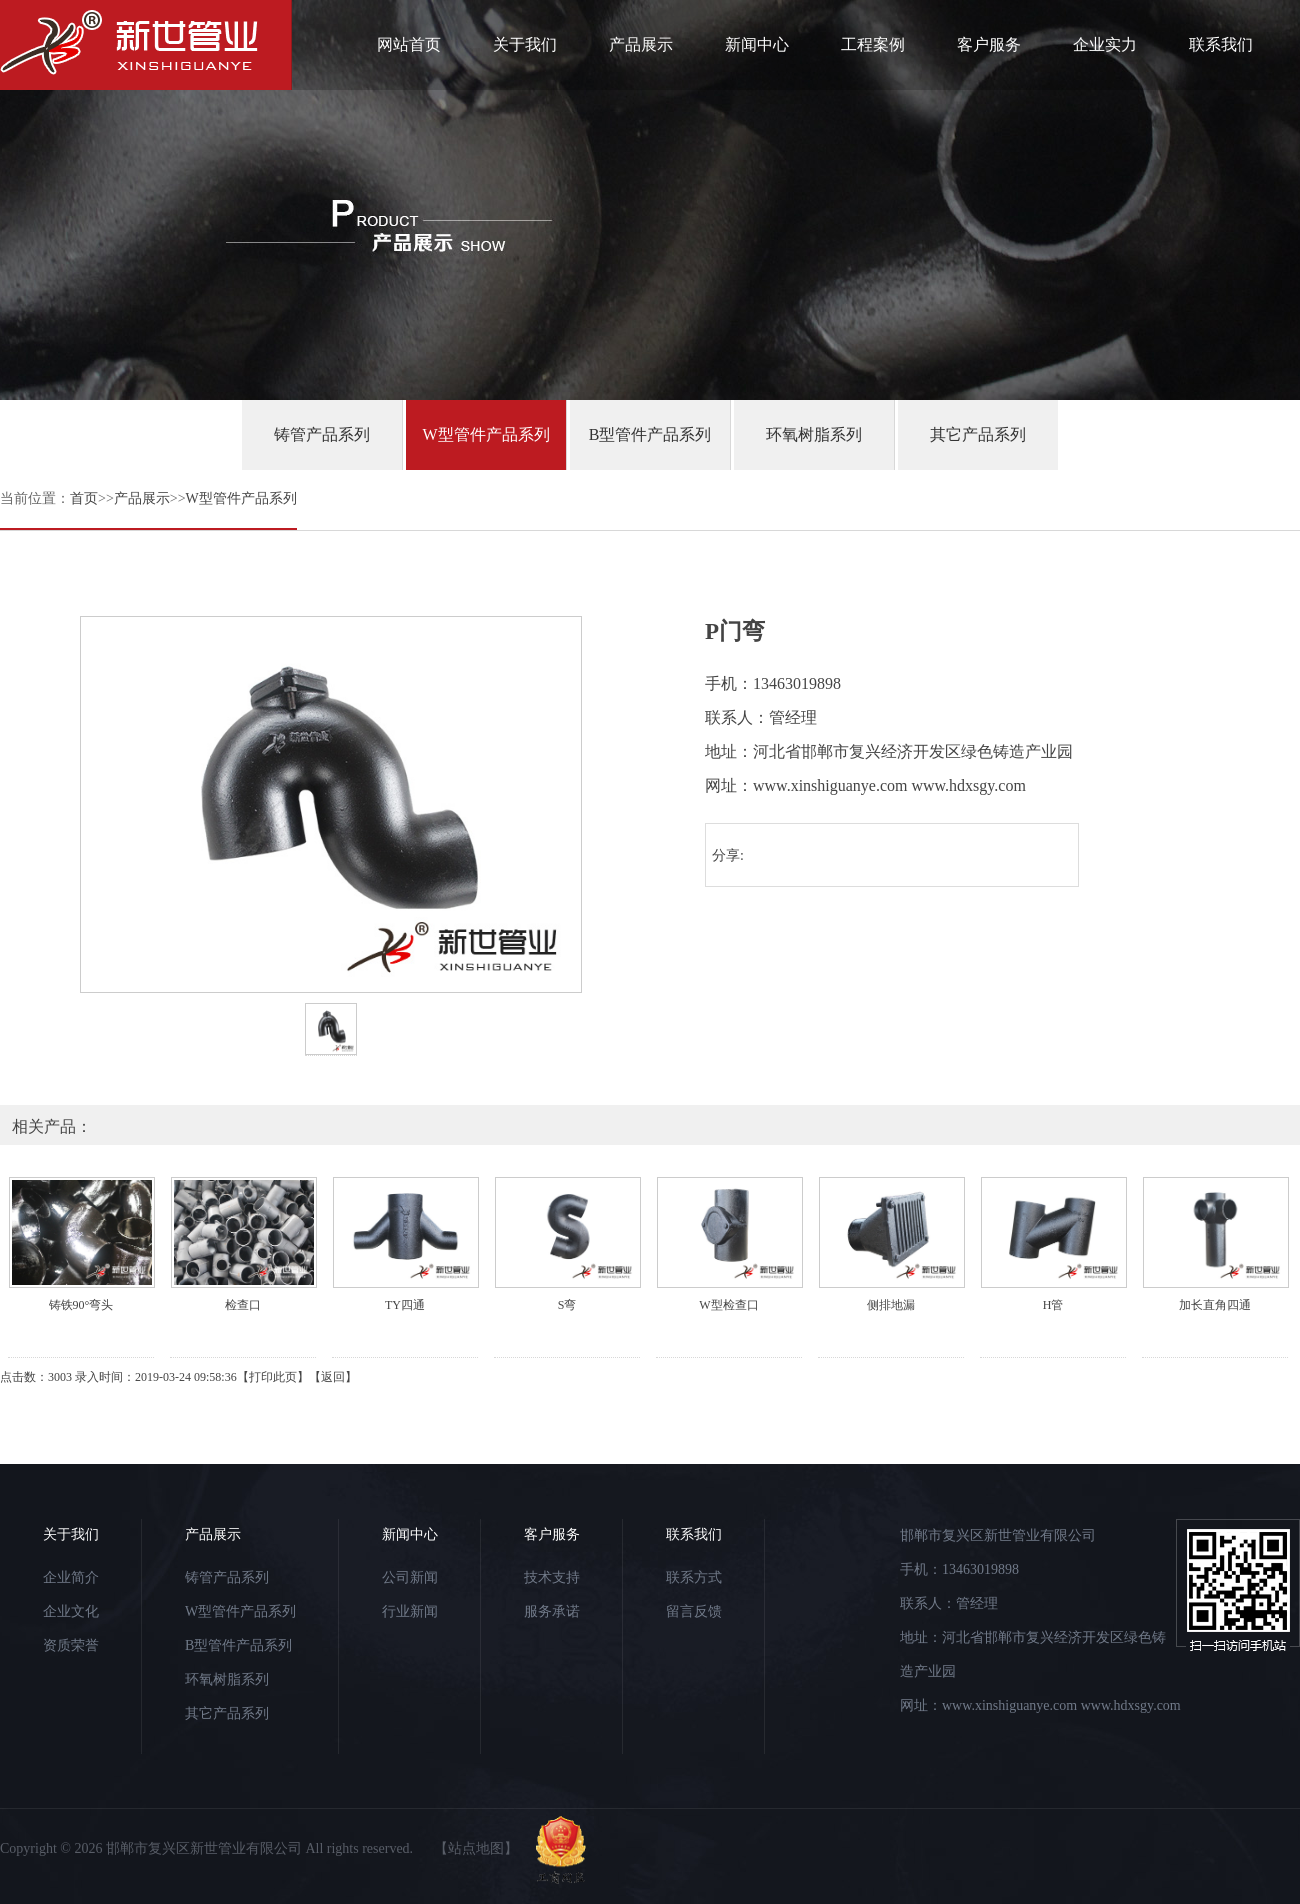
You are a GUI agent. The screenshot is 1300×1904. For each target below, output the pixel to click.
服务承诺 (552, 1611)
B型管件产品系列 (650, 434)
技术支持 (552, 1577)
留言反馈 (694, 1611)
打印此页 (273, 1377)
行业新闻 (410, 1611)
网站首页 (409, 44)
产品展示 (641, 44)
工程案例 (873, 44)
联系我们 (1221, 44)
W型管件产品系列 (485, 434)
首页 (84, 498)
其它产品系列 (978, 434)
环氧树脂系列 (814, 434)
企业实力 (1105, 44)
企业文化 (71, 1611)
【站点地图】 (476, 1848)
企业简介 (71, 1577)
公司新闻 (410, 1577)
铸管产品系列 (322, 434)
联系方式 (694, 1577)
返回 (333, 1377)
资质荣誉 (71, 1645)
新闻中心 (757, 44)
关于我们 (525, 44)
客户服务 (989, 44)
